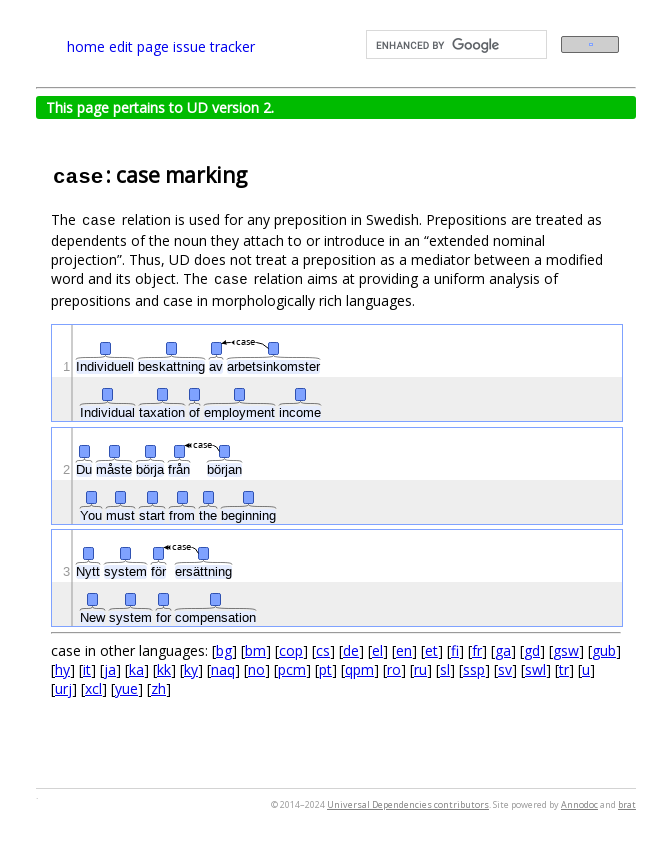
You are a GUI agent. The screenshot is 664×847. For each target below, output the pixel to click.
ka (136, 669)
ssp (474, 669)
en (404, 650)
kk (164, 669)
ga (503, 650)
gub (604, 650)
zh (158, 688)
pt (325, 669)
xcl (93, 688)
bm (255, 650)
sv (505, 669)
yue (126, 688)
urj (63, 688)
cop (291, 650)
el (377, 650)
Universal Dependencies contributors (408, 804)
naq (223, 669)
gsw (566, 650)
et (431, 650)
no (256, 669)
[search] (454, 45)
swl (535, 669)
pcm (292, 669)
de (351, 650)
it (87, 669)
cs (323, 650)
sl (445, 669)
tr (564, 669)
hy (62, 669)
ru (420, 669)
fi (455, 650)
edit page (139, 46)
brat (627, 804)
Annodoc (579, 804)
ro (394, 669)
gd (532, 650)
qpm (359, 669)
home (86, 46)
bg (224, 650)
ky (191, 669)
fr (477, 650)
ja (110, 669)
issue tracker (214, 46)
